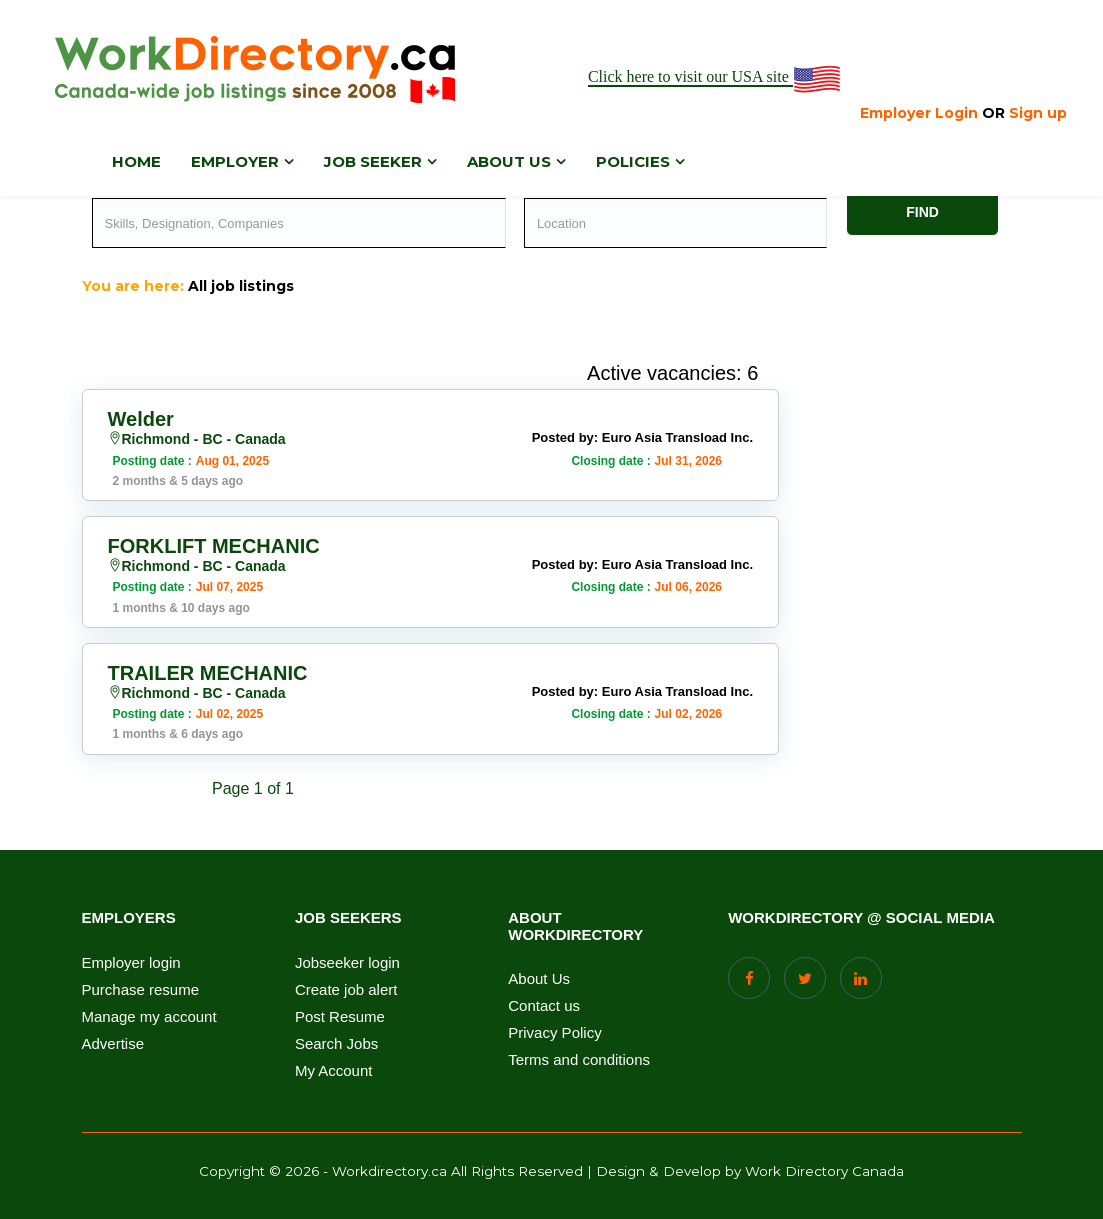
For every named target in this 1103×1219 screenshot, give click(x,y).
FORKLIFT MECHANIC (214, 546)
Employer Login (919, 113)
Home (136, 161)
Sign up (1038, 113)
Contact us (544, 1006)
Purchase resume (141, 990)
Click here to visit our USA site (715, 77)
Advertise (113, 1044)
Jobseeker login (347, 963)
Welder (141, 419)
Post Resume (340, 1017)
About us (509, 161)
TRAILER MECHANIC (208, 673)
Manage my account (149, 1017)
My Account (334, 1071)
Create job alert (346, 990)
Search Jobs (336, 1044)
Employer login (131, 963)
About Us (539, 979)
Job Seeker (373, 161)
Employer (235, 161)
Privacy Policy (554, 1033)
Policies (633, 161)
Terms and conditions (579, 1060)
